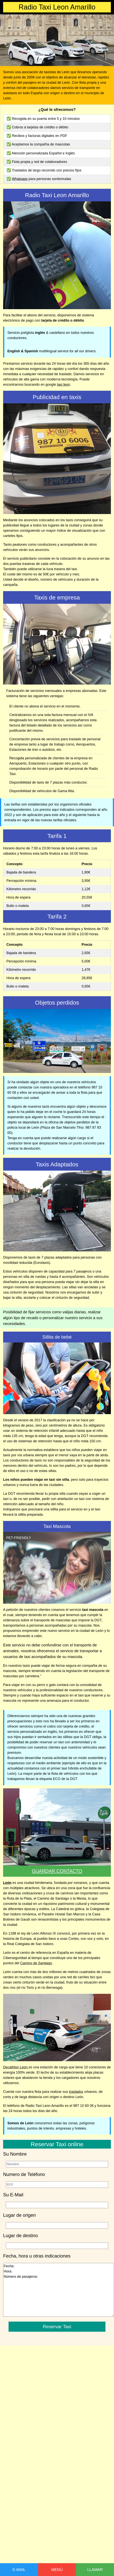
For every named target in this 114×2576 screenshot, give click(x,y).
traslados (76, 2092)
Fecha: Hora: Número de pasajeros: (58, 2290)
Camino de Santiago (36, 1963)
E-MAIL (18, 2569)
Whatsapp (20, 179)
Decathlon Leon (16, 2067)
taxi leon (63, 384)
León (7, 1883)
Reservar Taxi (57, 2326)
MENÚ (57, 2569)
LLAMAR (95, 2569)
